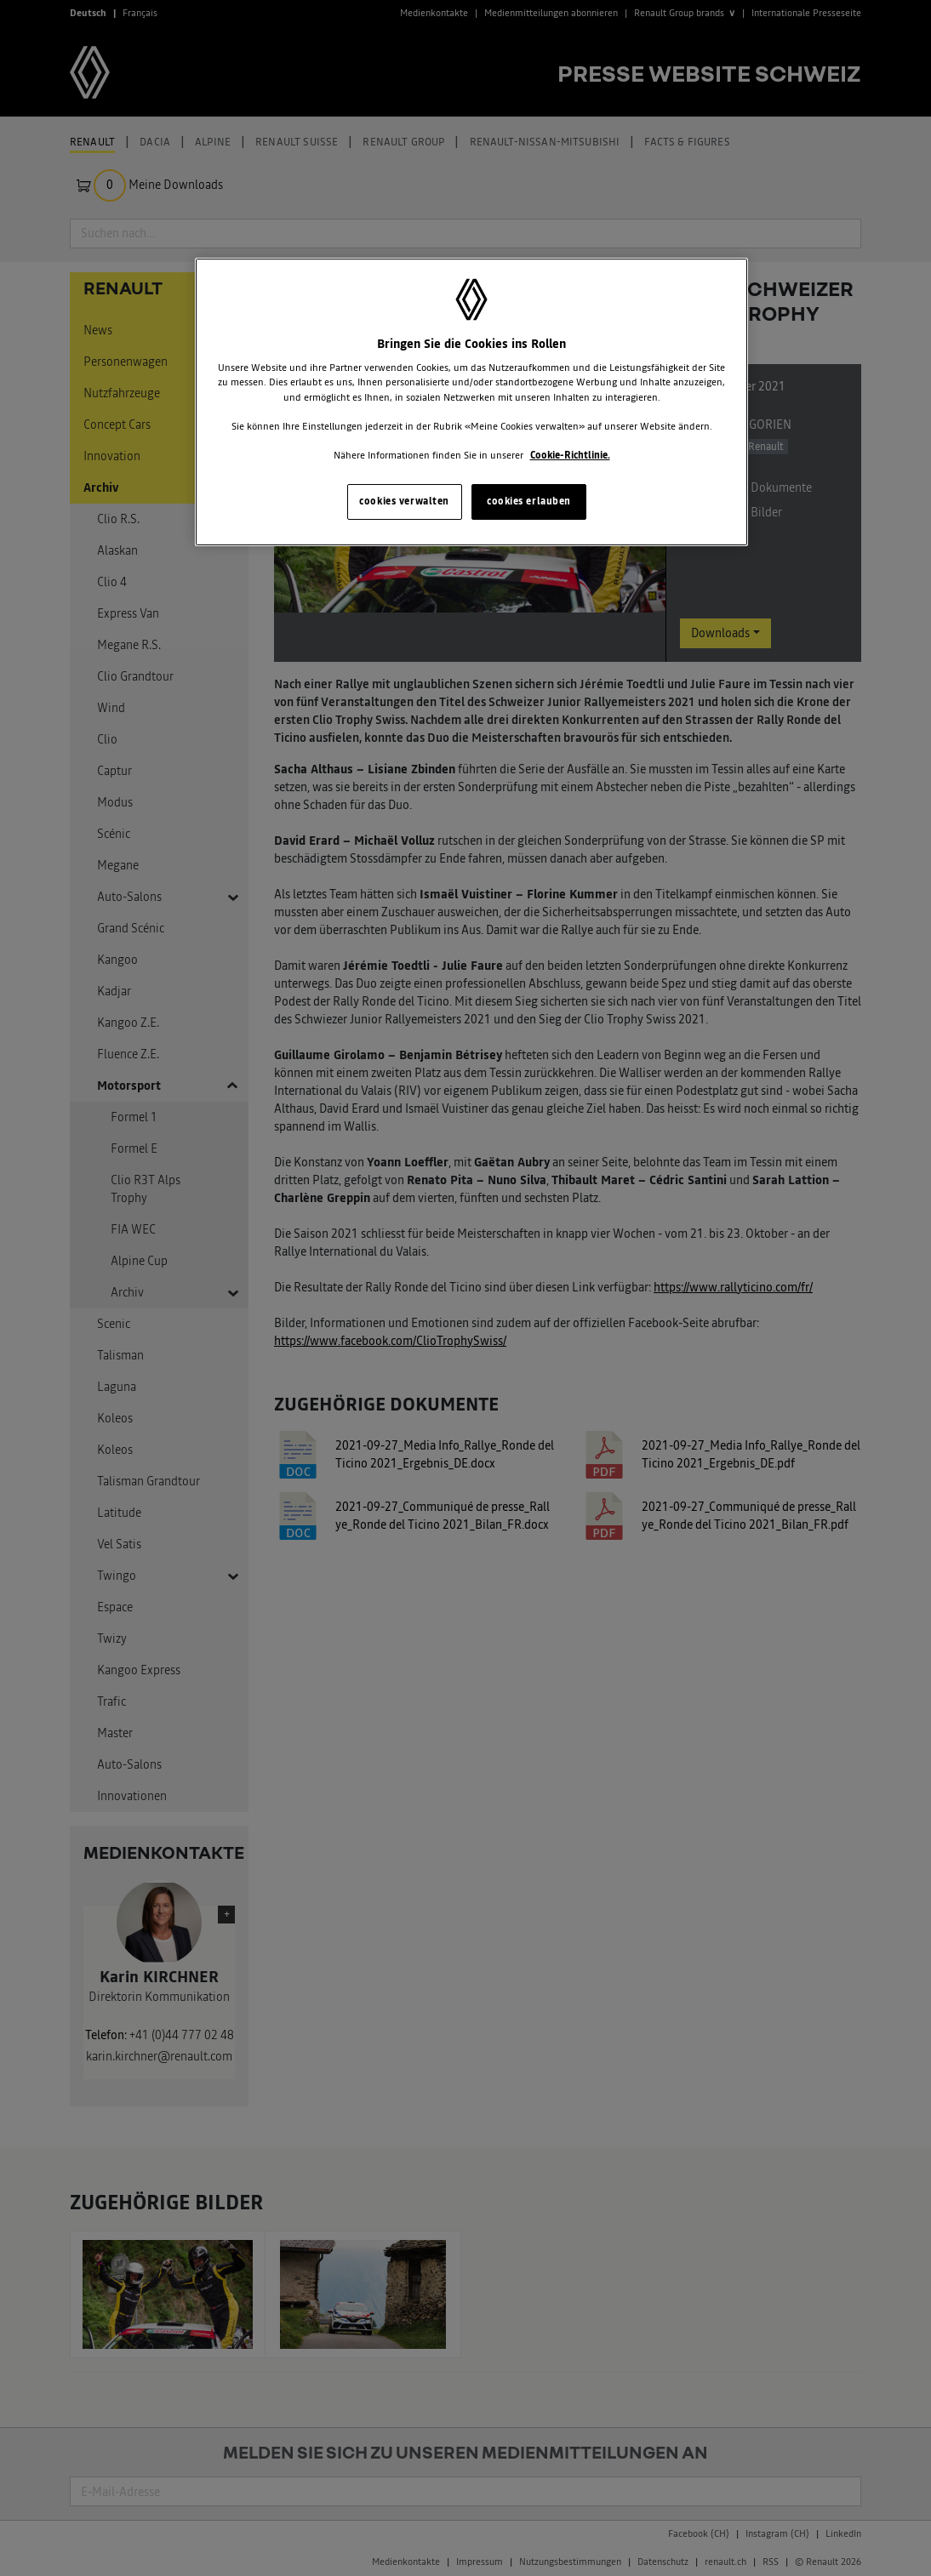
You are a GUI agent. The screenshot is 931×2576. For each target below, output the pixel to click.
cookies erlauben (529, 501)
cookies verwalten (404, 501)
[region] (471, 402)
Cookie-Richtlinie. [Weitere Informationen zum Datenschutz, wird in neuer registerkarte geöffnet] (570, 455)
